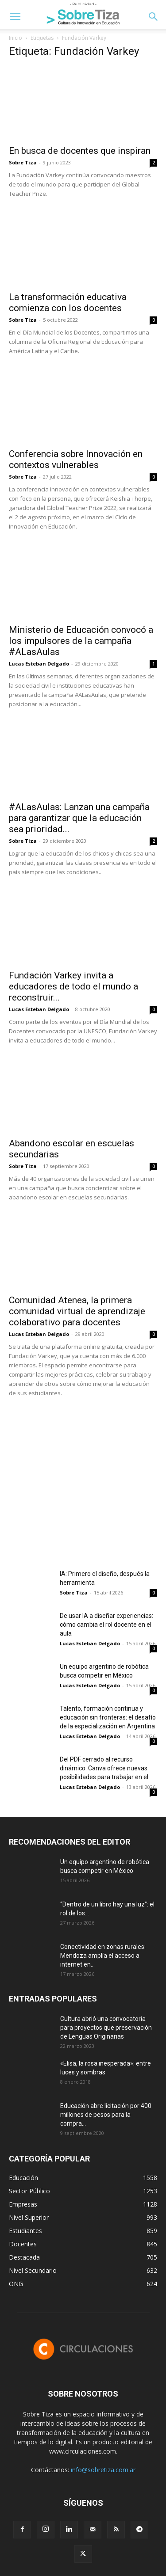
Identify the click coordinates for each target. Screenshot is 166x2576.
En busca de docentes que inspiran (80, 150)
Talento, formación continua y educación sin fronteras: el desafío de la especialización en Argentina (108, 1717)
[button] (15, 17)
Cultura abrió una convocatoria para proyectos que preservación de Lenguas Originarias (106, 2027)
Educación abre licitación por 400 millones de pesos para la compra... (105, 2114)
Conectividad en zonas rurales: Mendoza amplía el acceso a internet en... (103, 1955)
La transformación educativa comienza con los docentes (68, 302)
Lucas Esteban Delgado (39, 663)
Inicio (15, 38)
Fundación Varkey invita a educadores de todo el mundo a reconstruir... (73, 986)
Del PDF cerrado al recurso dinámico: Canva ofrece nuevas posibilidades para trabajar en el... (106, 1768)
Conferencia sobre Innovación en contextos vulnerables (76, 459)
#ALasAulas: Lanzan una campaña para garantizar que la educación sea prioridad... (79, 818)
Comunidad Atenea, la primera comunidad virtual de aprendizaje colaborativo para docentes (77, 1311)
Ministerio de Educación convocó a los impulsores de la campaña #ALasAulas (81, 640)
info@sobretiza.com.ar (103, 2470)
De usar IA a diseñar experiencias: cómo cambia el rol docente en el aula (106, 1624)
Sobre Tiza (23, 162)
